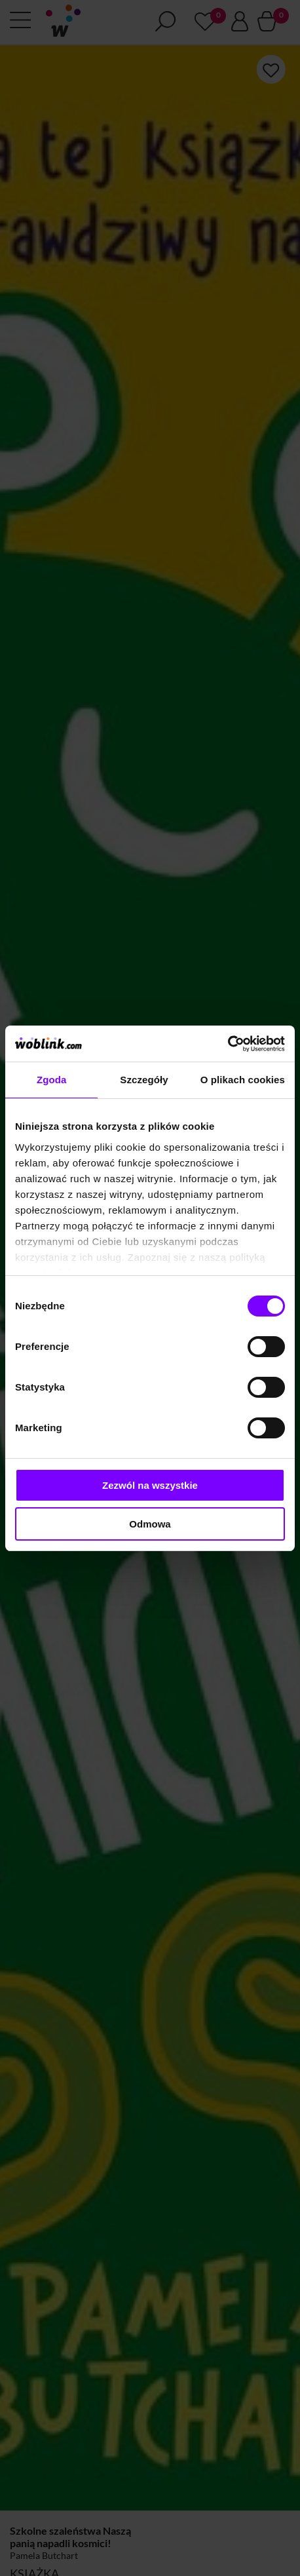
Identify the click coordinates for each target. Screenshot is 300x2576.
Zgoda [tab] (52, 1079)
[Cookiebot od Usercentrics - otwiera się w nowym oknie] (227, 1043)
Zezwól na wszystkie (150, 1485)
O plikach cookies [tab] (242, 1079)
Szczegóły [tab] (144, 1079)
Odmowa (149, 1523)
